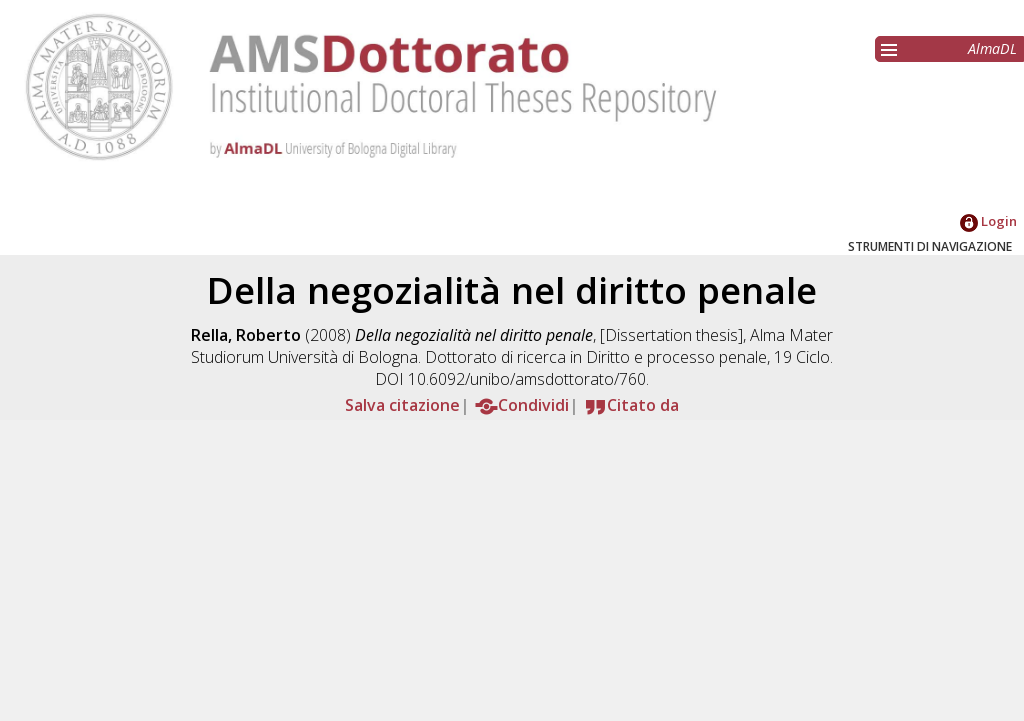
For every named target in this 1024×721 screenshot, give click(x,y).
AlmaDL (992, 48)
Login (988, 221)
